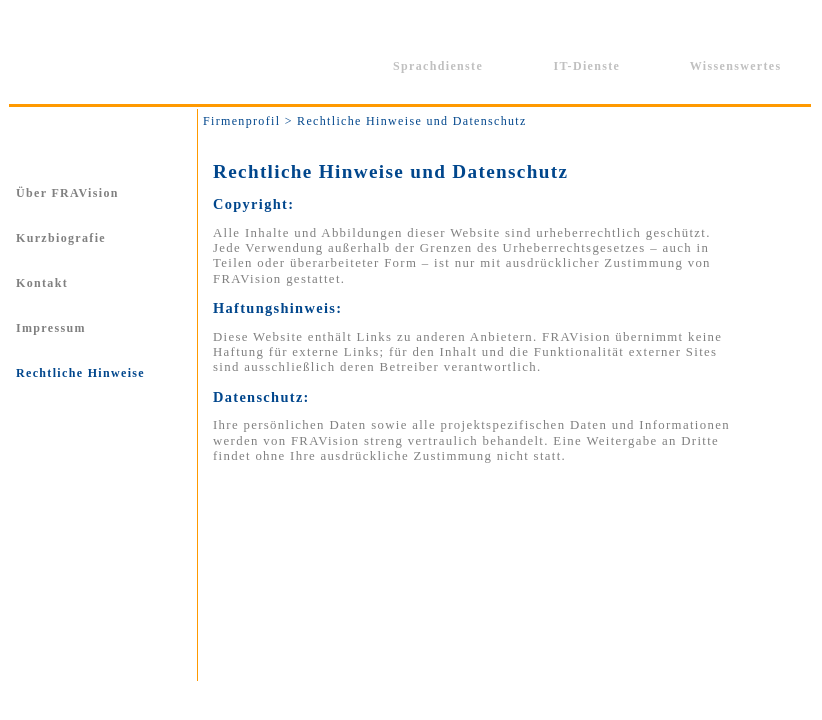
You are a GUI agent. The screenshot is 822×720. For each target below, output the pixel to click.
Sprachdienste (438, 66)
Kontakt (42, 283)
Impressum (51, 328)
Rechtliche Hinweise (80, 373)
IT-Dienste (586, 66)
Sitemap (553, 696)
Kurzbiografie (61, 238)
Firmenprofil (289, 66)
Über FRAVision (67, 193)
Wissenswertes (736, 66)
